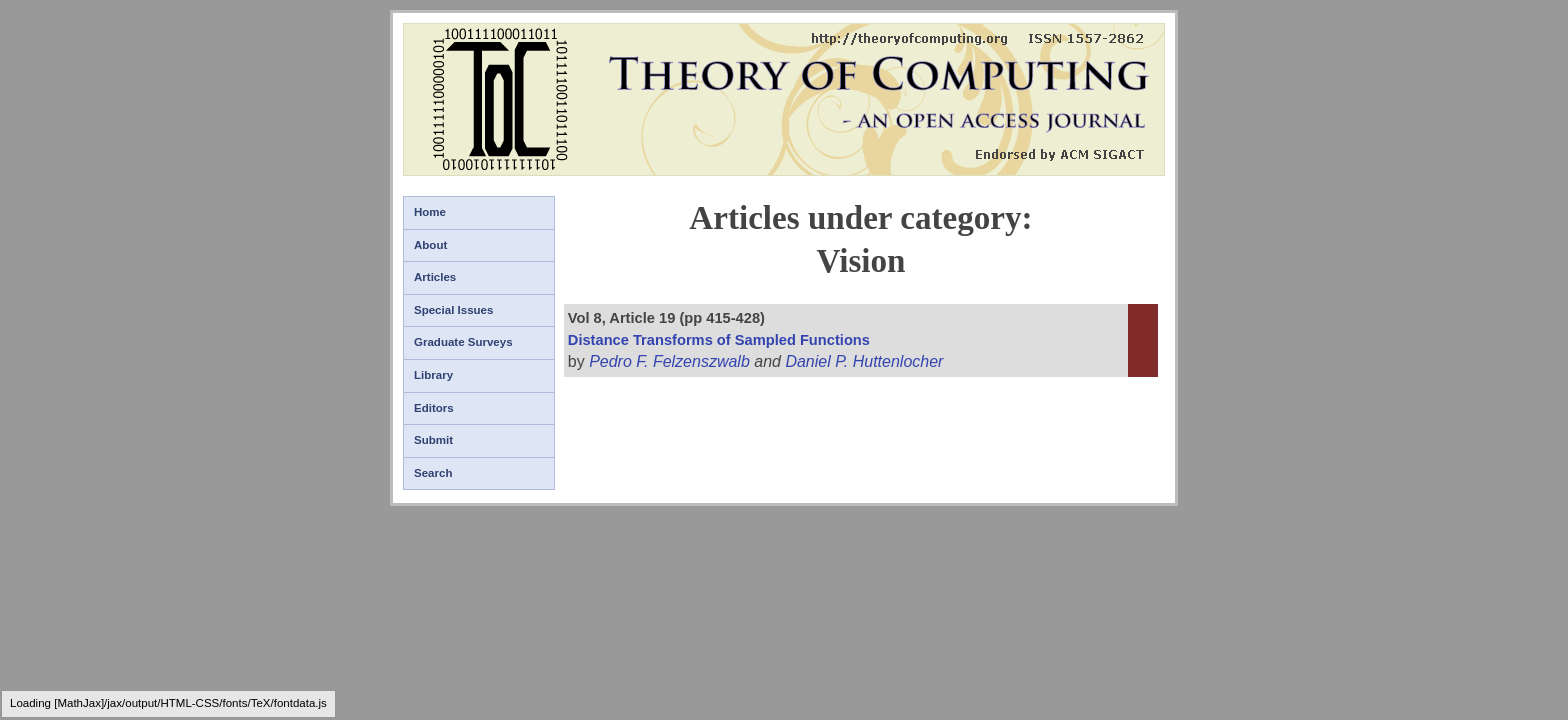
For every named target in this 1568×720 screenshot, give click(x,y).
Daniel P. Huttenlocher (864, 361)
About (430, 245)
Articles (435, 277)
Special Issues (453, 310)
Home (430, 212)
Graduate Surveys (463, 342)
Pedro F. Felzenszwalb (669, 361)
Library (433, 375)
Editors (434, 408)
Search (433, 473)
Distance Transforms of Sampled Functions (719, 340)
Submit (433, 440)
